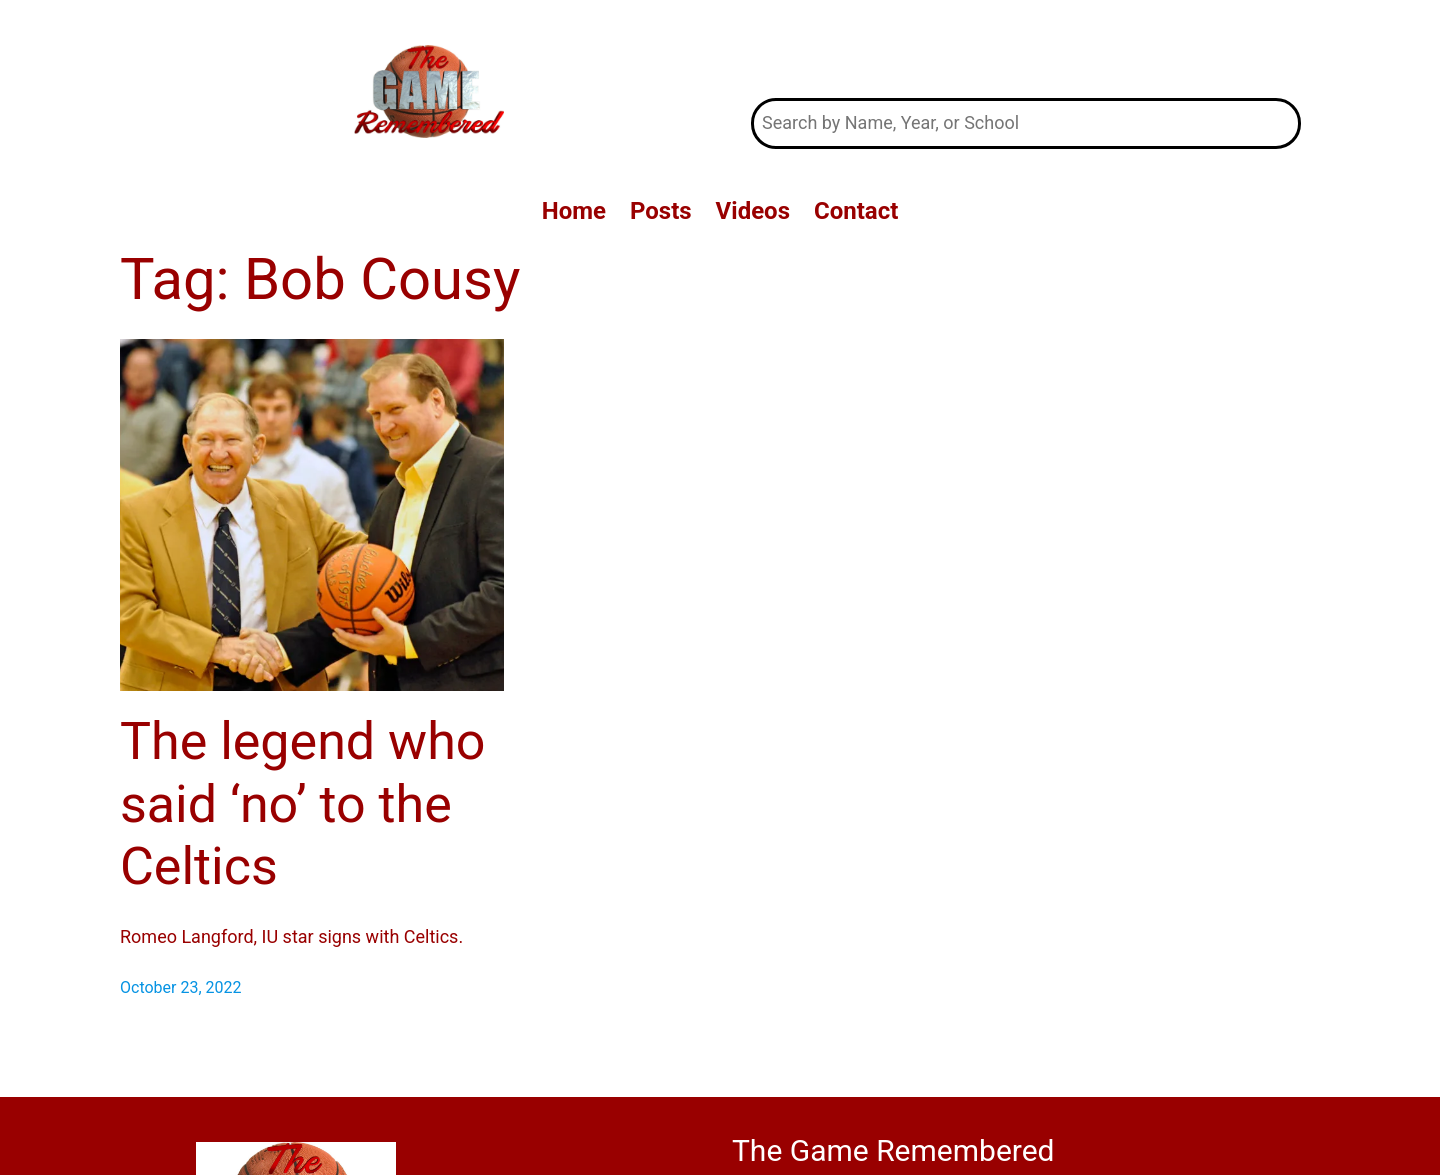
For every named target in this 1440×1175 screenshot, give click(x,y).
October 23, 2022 (181, 987)
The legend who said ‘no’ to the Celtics (302, 804)
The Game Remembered (1026, 48)
